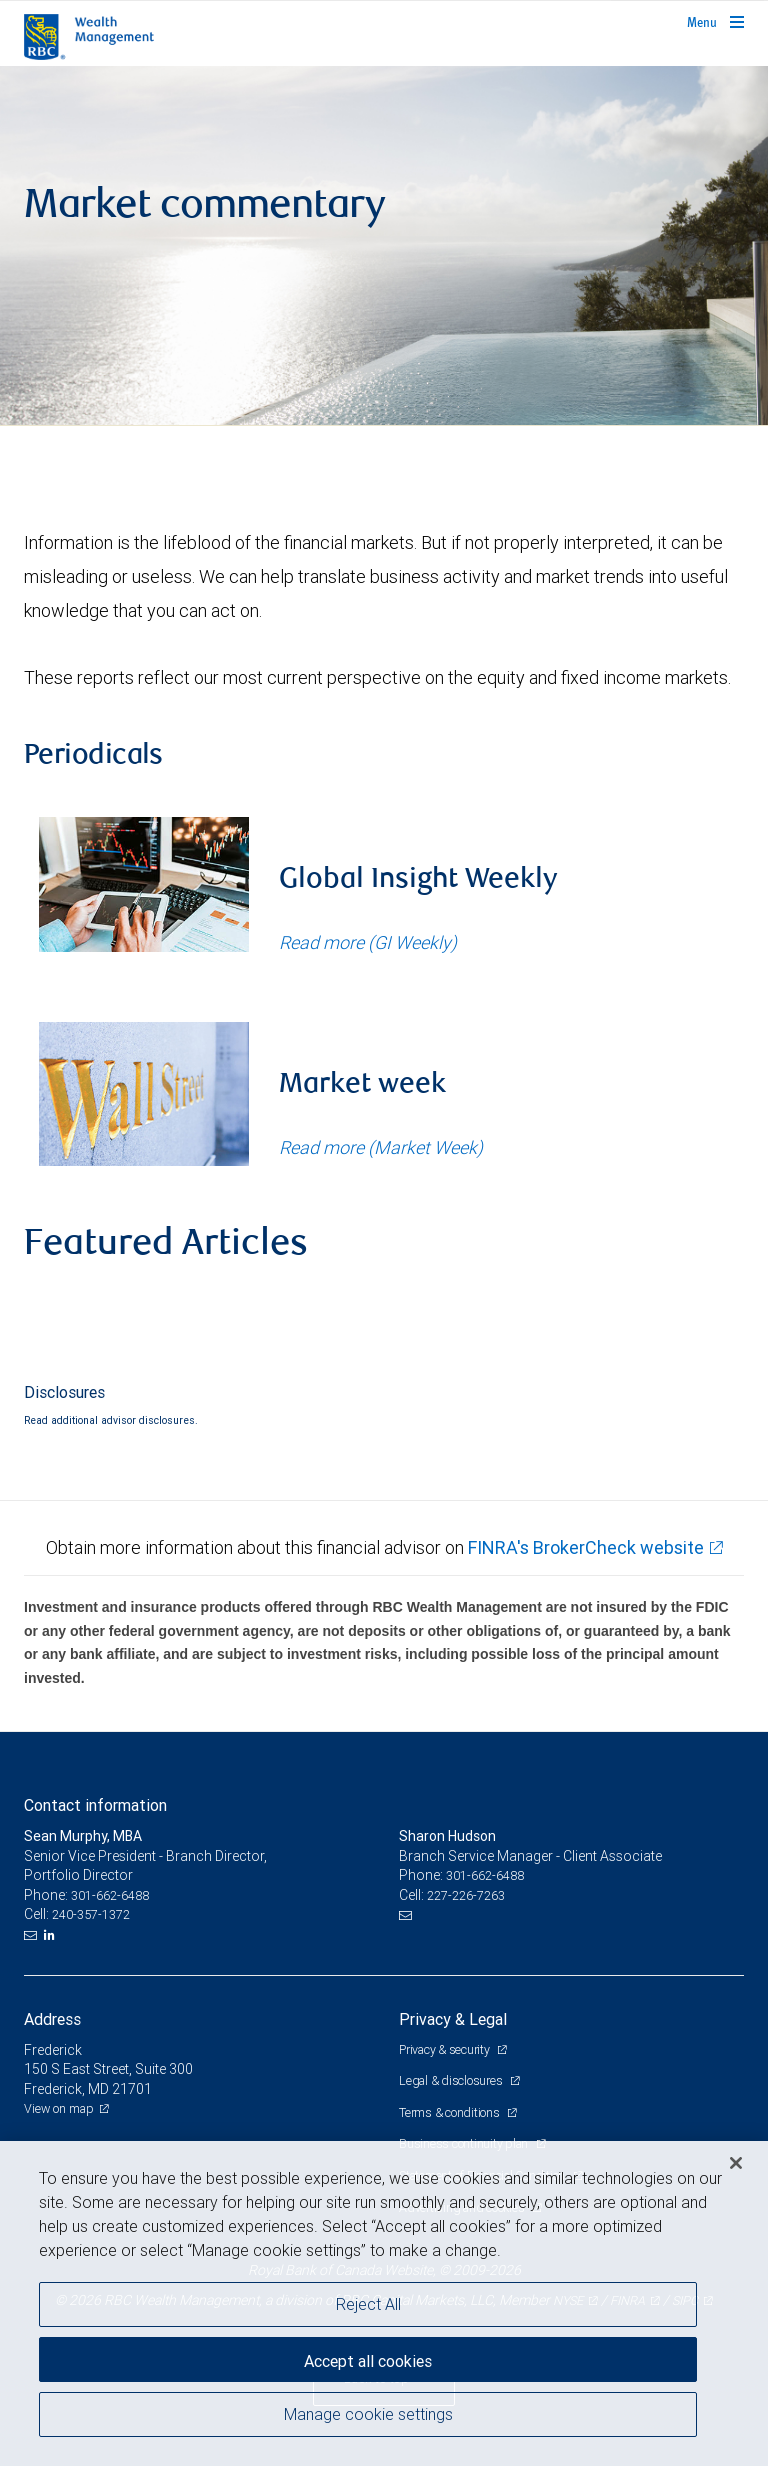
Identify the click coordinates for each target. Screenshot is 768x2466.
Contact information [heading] (95, 1805)
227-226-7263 (466, 1895)
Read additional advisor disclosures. (111, 1420)
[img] (384, 246)
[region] (384, 2303)
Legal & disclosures (452, 2080)
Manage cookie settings (368, 2414)
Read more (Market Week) (381, 1147)
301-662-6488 (110, 1895)
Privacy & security (445, 2049)
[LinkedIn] (52, 1935)
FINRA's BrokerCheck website (586, 1547)
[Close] (736, 2163)
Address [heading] (52, 2019)
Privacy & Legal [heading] (453, 2019)
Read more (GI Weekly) (368, 942)
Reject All (368, 2304)
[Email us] (32, 1935)
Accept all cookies (368, 2361)
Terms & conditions (450, 2112)
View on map (59, 2108)
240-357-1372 (91, 1914)
